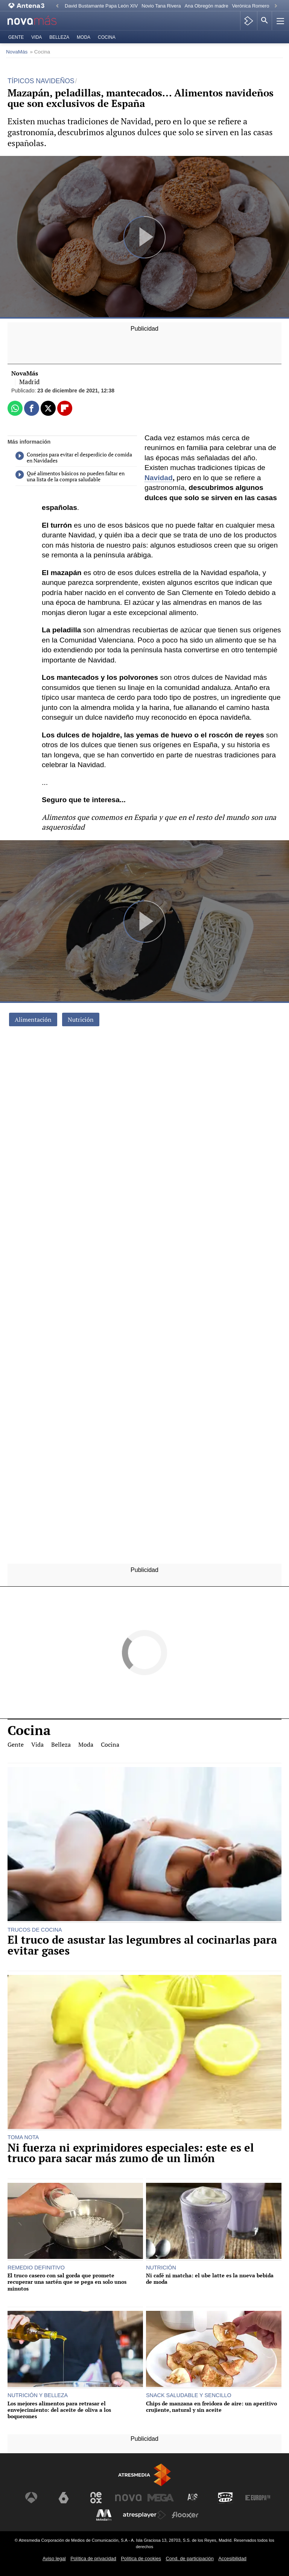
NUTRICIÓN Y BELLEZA (38, 2395)
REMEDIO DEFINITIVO (36, 2268)
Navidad (158, 478)
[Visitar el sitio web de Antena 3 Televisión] (31, 2497)
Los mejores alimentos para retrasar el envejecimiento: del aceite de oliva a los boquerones (59, 2410)
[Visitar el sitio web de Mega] (161, 2497)
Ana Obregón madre (206, 6)
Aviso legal (54, 2558)
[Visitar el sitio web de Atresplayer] (144, 2515)
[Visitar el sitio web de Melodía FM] (104, 2515)
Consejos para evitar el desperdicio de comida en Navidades (73, 458)
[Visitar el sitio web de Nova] (128, 2497)
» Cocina (40, 52)
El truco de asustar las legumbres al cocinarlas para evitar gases (142, 1945)
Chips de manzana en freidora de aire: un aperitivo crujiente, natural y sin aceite (211, 2406)
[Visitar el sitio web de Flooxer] (185, 2515)
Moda (83, 37)
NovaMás (16, 52)
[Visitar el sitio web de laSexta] (63, 2497)
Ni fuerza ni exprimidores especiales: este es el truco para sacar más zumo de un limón (131, 2153)
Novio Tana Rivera (161, 6)
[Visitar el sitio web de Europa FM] (258, 2497)
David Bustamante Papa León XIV (101, 6)
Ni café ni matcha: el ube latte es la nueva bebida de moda (210, 2278)
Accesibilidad (232, 2558)
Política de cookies (141, 2558)
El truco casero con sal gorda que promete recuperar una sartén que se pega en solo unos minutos (67, 2282)
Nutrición (81, 1019)
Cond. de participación (189, 2558)
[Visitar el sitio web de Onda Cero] (225, 2497)
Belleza (59, 37)
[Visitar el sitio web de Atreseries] (193, 2497)
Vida (36, 37)
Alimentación (33, 1019)
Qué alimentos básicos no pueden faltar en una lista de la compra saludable (70, 476)
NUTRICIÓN (161, 2268)
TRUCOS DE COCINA (35, 1930)
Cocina (107, 37)
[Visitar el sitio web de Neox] (96, 2497)
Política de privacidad (93, 2558)
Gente (16, 37)
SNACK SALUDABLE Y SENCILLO (188, 2395)
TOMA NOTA (23, 2137)
